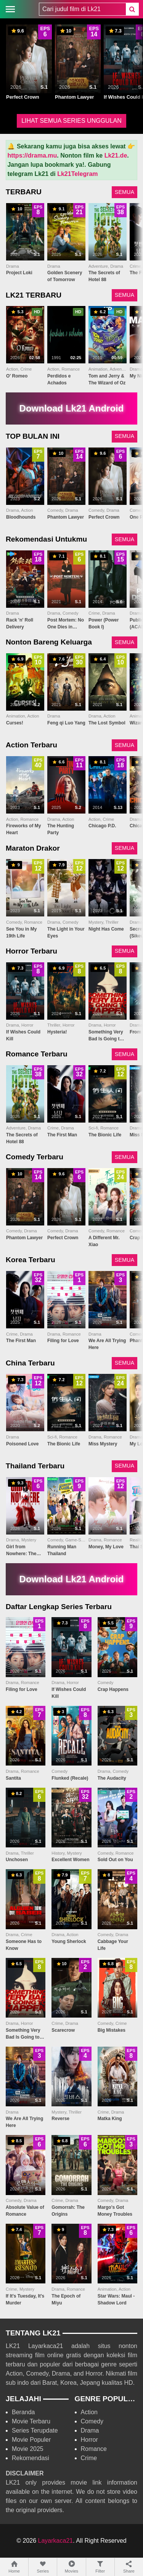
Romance (94, 2449)
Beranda (23, 2412)
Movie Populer (31, 2439)
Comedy (92, 2421)
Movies (71, 2566)
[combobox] (82, 9)
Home (14, 2566)
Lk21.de (115, 155)
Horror (89, 2439)
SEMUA (124, 192)
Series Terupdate (35, 2430)
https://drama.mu (32, 155)
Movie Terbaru (31, 2421)
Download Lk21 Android (71, 408)
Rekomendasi (30, 2458)
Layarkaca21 (55, 2540)
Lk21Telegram (77, 174)
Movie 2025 (27, 2449)
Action (89, 2412)
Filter (100, 2566)
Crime (89, 2458)
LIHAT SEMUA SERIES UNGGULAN (71, 120)
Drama (90, 2430)
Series (43, 2566)
